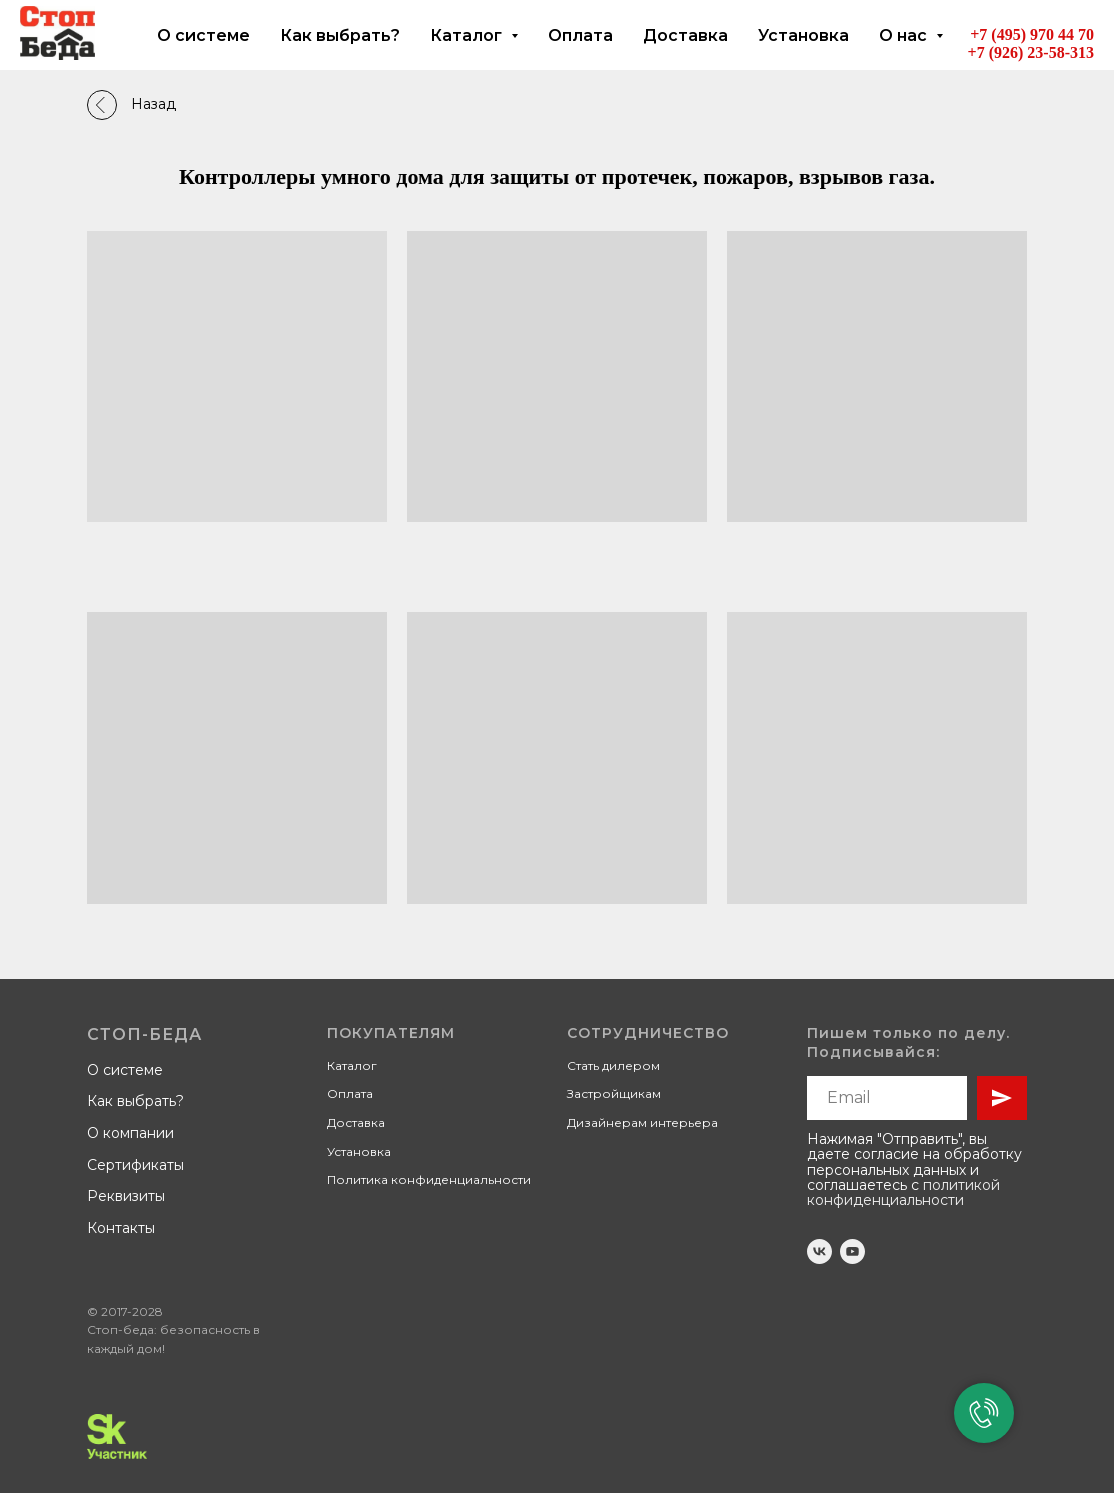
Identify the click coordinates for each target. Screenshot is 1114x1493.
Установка (803, 35)
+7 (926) (998, 52)
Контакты (121, 1228)
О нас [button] (905, 35)
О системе (203, 35)
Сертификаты (135, 1165)
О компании (130, 1133)
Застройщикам (614, 1093)
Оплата (580, 35)
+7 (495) (1000, 34)
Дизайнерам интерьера (642, 1122)
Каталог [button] (468, 35)
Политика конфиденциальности (429, 1179)
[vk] (819, 1251)
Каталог (352, 1065)
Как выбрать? (340, 35)
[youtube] (852, 1251)
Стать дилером (613, 1065)
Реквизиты (126, 1196)
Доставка (685, 35)
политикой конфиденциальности (903, 1192)
